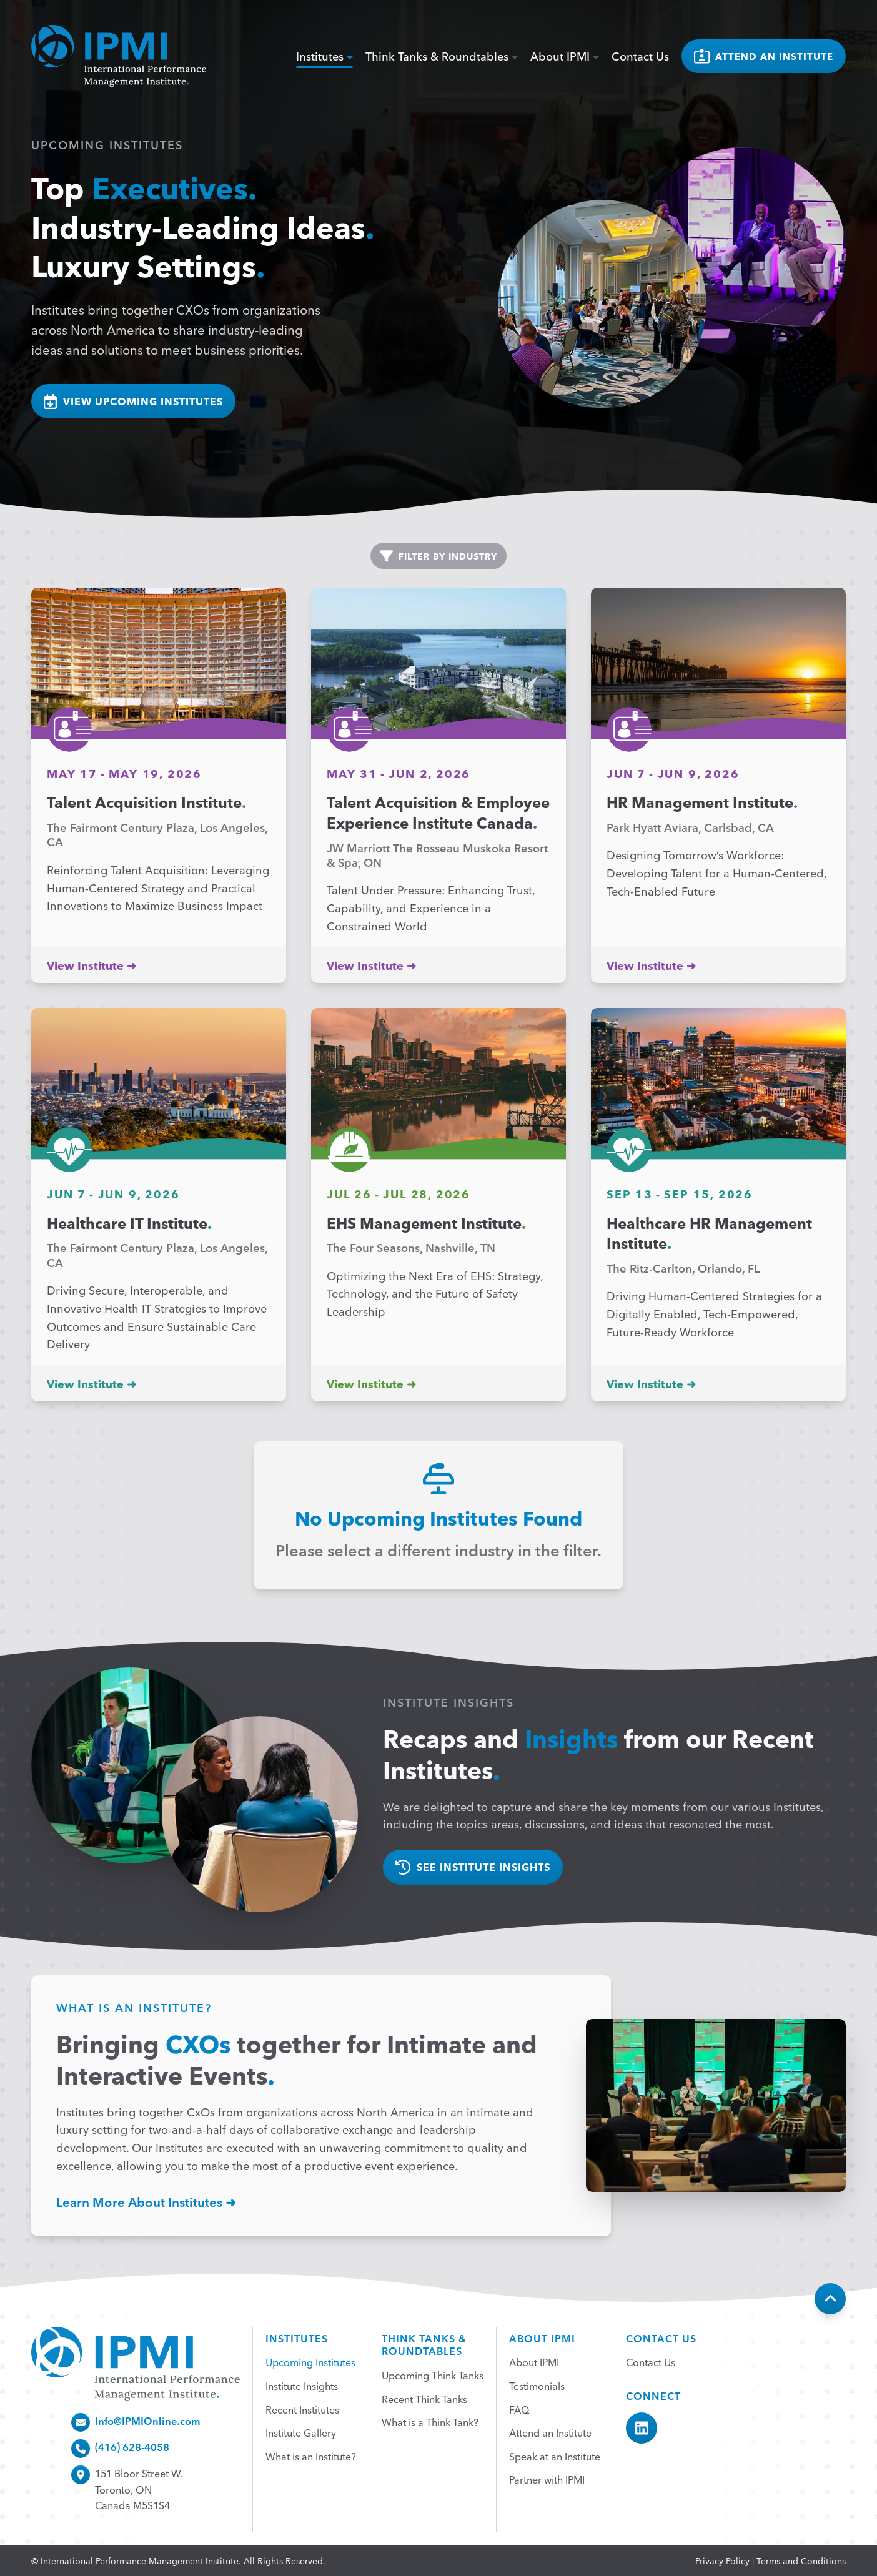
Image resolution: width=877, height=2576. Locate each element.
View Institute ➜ (91, 965)
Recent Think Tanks (424, 2399)
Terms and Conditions (801, 2560)
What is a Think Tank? (430, 2422)
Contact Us (640, 55)
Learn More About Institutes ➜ (146, 2201)
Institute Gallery (300, 2432)
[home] (118, 56)
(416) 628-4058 (132, 2447)
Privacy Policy (722, 2560)
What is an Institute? (310, 2456)
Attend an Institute (550, 2432)
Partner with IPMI (547, 2479)
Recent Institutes (302, 2409)
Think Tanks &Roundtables (424, 2344)
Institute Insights (301, 2385)
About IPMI (564, 55)
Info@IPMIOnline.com (148, 2420)
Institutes (324, 55)
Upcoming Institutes (310, 2362)
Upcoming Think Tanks (432, 2375)
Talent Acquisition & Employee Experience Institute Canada (438, 811)
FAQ (519, 2409)
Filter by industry (438, 556)
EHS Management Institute (424, 1222)
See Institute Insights (472, 1867)
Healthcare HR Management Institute (709, 1232)
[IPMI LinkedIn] (641, 2428)
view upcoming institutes (133, 401)
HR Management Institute (700, 801)
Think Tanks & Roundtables (441, 55)
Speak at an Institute (554, 2456)
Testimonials (537, 2385)
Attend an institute (763, 56)
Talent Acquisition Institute (144, 801)
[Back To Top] (830, 2298)
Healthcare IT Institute (127, 1222)
